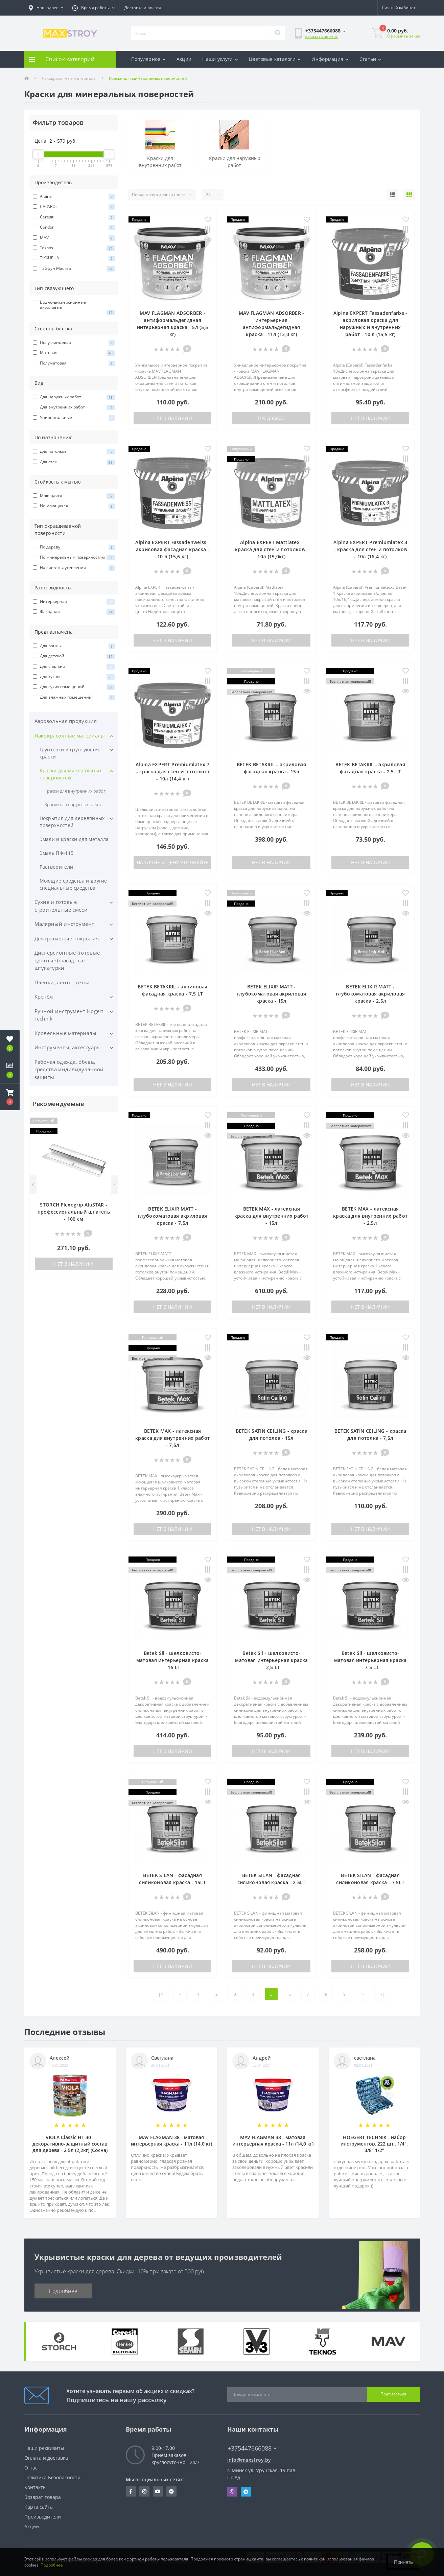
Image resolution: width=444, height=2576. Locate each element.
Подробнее (63, 2291)
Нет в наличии (73, 1264)
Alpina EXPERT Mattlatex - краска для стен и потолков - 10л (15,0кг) (271, 549)
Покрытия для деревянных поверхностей (72, 821)
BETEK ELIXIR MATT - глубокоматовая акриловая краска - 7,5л (172, 1215)
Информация (329, 59)
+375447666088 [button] (252, 2448)
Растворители (56, 867)
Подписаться (393, 2394)
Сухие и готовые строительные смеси (61, 905)
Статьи (370, 59)
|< (160, 1994)
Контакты (35, 2487)
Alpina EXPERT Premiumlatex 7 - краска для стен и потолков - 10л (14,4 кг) (172, 771)
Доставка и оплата (142, 7)
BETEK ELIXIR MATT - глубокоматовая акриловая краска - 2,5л (370, 993)
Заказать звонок (321, 36)
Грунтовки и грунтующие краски (70, 753)
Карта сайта (38, 2507)
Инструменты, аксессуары (67, 1047)
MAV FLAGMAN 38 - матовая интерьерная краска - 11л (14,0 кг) (171, 2140)
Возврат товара (42, 2497)
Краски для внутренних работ (75, 791)
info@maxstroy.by (249, 2460)
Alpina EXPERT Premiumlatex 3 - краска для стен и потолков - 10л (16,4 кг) (370, 549)
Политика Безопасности (52, 2477)
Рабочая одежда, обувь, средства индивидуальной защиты (69, 1069)
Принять (403, 2562)
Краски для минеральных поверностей (71, 774)
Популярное (148, 59)
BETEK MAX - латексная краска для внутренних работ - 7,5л (172, 1438)
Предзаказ (271, 418)
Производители (42, 2516)
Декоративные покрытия (66, 938)
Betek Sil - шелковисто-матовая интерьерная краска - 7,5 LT (370, 1660)
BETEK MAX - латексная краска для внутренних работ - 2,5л (370, 1215)
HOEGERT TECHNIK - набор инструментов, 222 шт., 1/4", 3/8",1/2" (374, 2143)
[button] (46, 8)
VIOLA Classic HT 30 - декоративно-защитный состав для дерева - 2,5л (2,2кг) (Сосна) (70, 2143)
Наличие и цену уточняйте (173, 862)
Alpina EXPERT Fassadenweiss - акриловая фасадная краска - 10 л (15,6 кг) (172, 549)
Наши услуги (220, 59)
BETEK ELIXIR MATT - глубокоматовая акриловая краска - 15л (271, 993)
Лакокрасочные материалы (69, 78)
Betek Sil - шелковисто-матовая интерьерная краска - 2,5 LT (271, 1660)
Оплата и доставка (46, 2458)
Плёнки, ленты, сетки (62, 982)
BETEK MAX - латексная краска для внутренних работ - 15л (271, 1215)
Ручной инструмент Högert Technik (68, 1015)
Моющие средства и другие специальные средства (73, 884)
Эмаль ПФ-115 (57, 853)
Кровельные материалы (65, 1033)
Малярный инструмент (64, 923)
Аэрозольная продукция (65, 721)
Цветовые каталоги (275, 59)
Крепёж (43, 996)
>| (382, 1994)
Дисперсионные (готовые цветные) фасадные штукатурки (67, 960)
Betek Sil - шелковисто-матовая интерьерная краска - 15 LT (172, 1660)
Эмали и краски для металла (74, 839)
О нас (31, 2467)
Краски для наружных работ (73, 804)
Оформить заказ (403, 36)
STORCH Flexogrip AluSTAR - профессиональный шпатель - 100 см (74, 1211)
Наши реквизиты (44, 2448)
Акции (184, 59)
